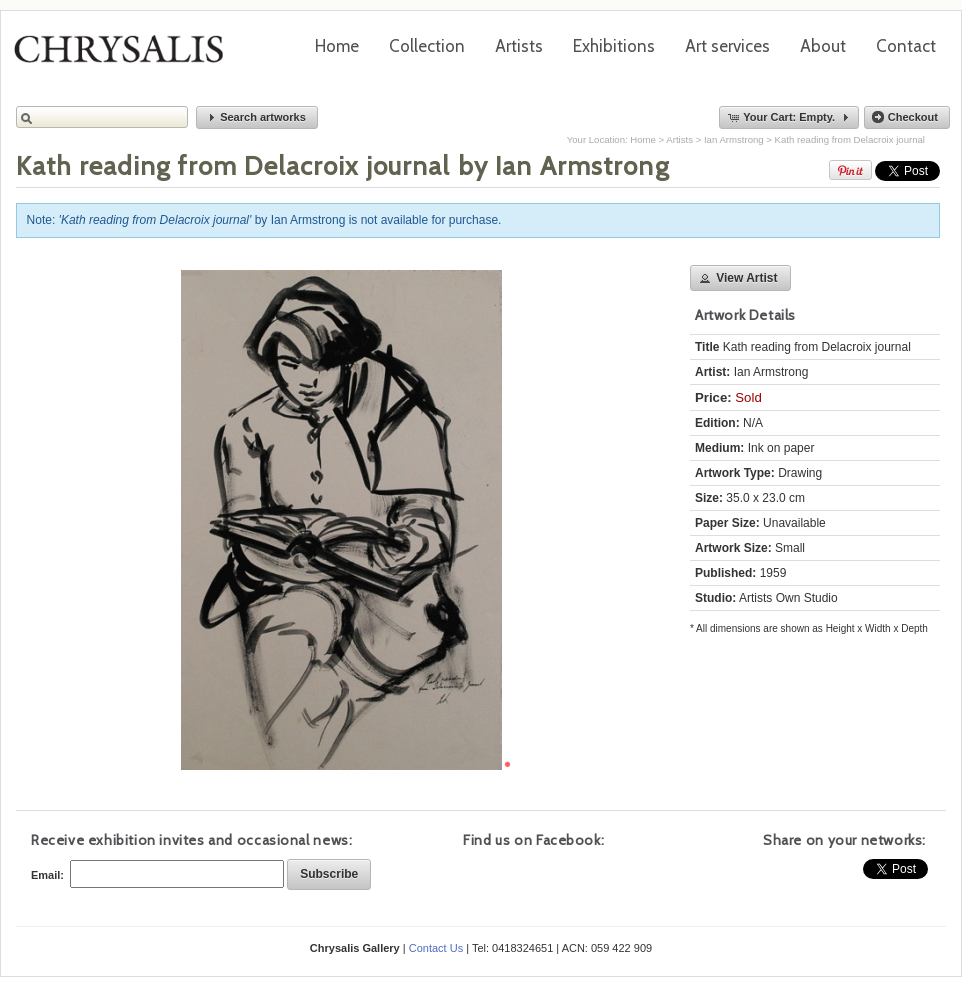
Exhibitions (614, 46)
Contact (906, 46)
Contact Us (436, 948)
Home (337, 46)
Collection (427, 46)
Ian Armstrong (734, 139)
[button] (257, 117)
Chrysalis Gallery (126, 56)
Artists (519, 46)
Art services (727, 46)
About (823, 46)
